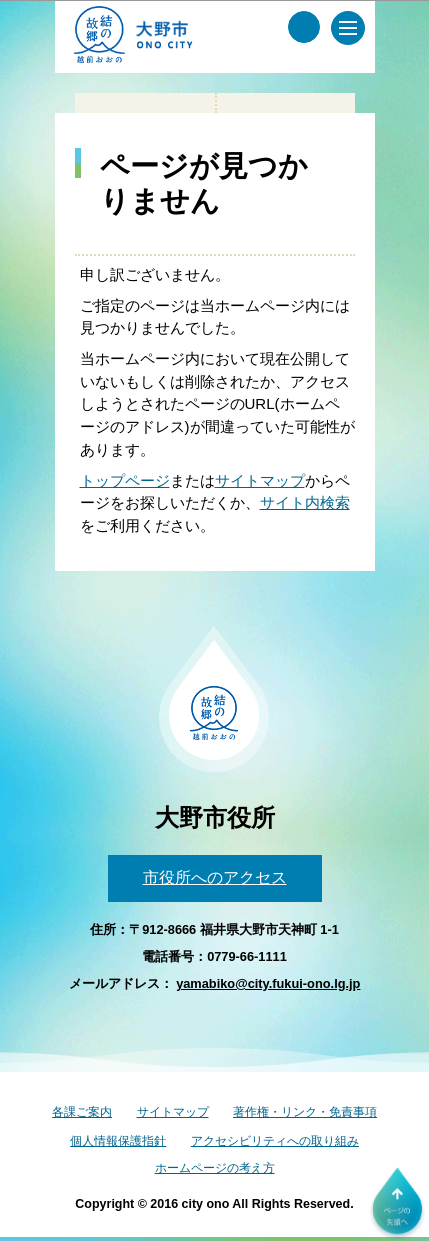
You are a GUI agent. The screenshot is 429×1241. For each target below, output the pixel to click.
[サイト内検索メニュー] (304, 27)
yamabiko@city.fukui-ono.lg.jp (268, 983)
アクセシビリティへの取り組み (275, 1141)
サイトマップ (260, 480)
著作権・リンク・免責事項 (305, 1112)
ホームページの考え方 (215, 1168)
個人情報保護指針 (118, 1141)
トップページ (125, 480)
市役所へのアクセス (215, 877)
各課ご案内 (82, 1112)
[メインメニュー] (348, 28)
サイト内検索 (305, 502)
